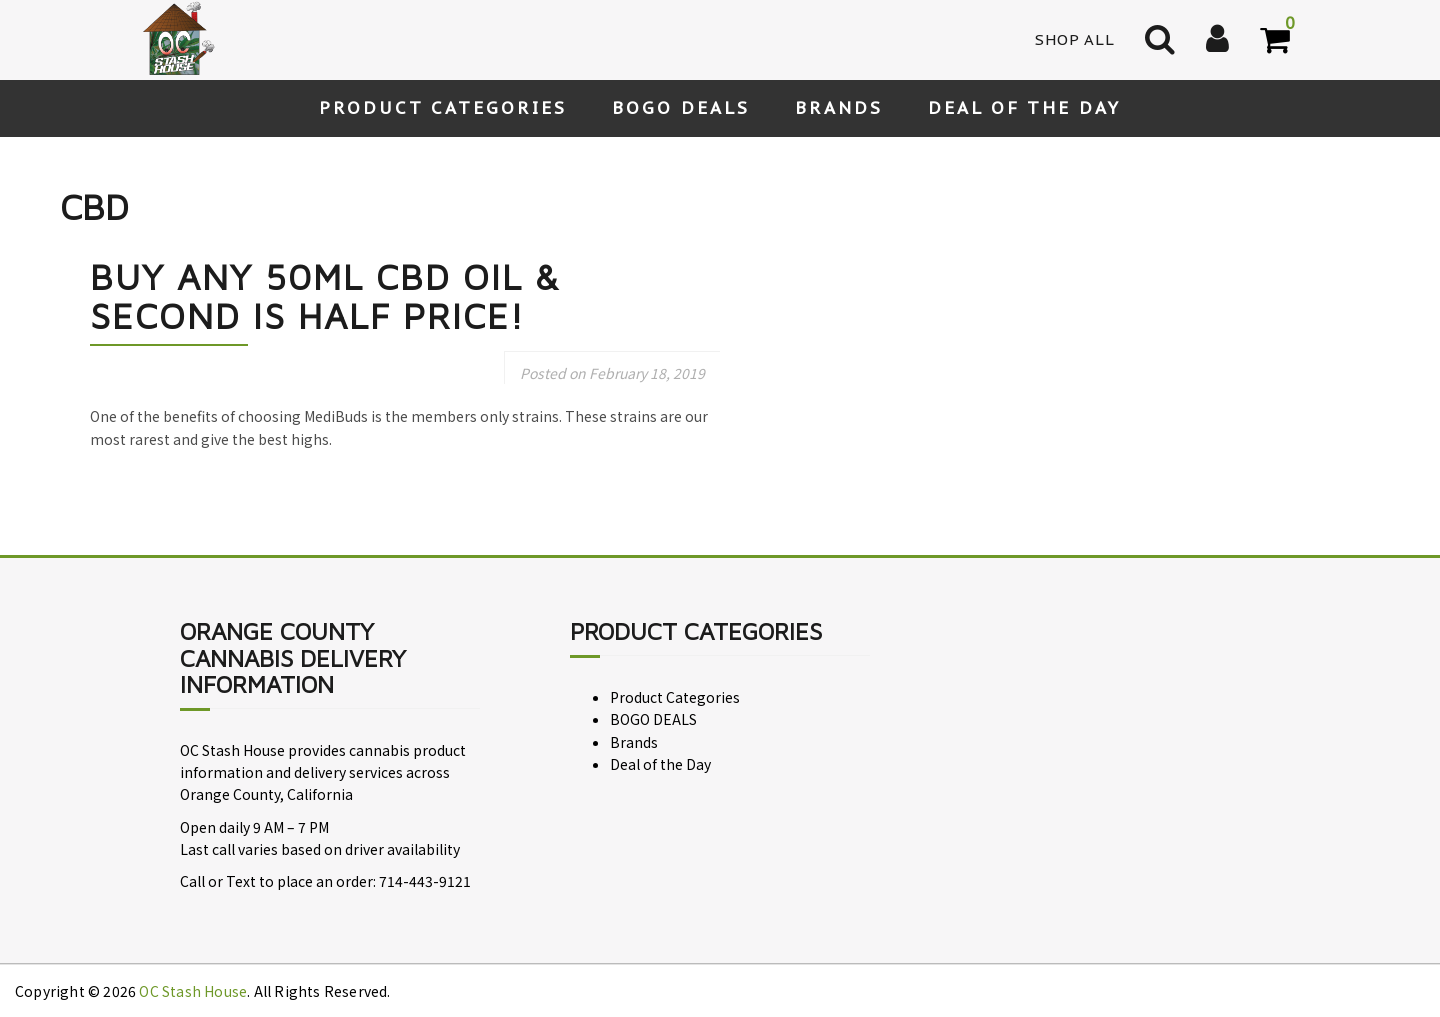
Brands (839, 108)
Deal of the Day (1024, 108)
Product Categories (443, 108)
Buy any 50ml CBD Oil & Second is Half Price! (325, 296)
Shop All (1075, 39)
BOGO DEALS (681, 108)
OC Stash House (193, 991)
